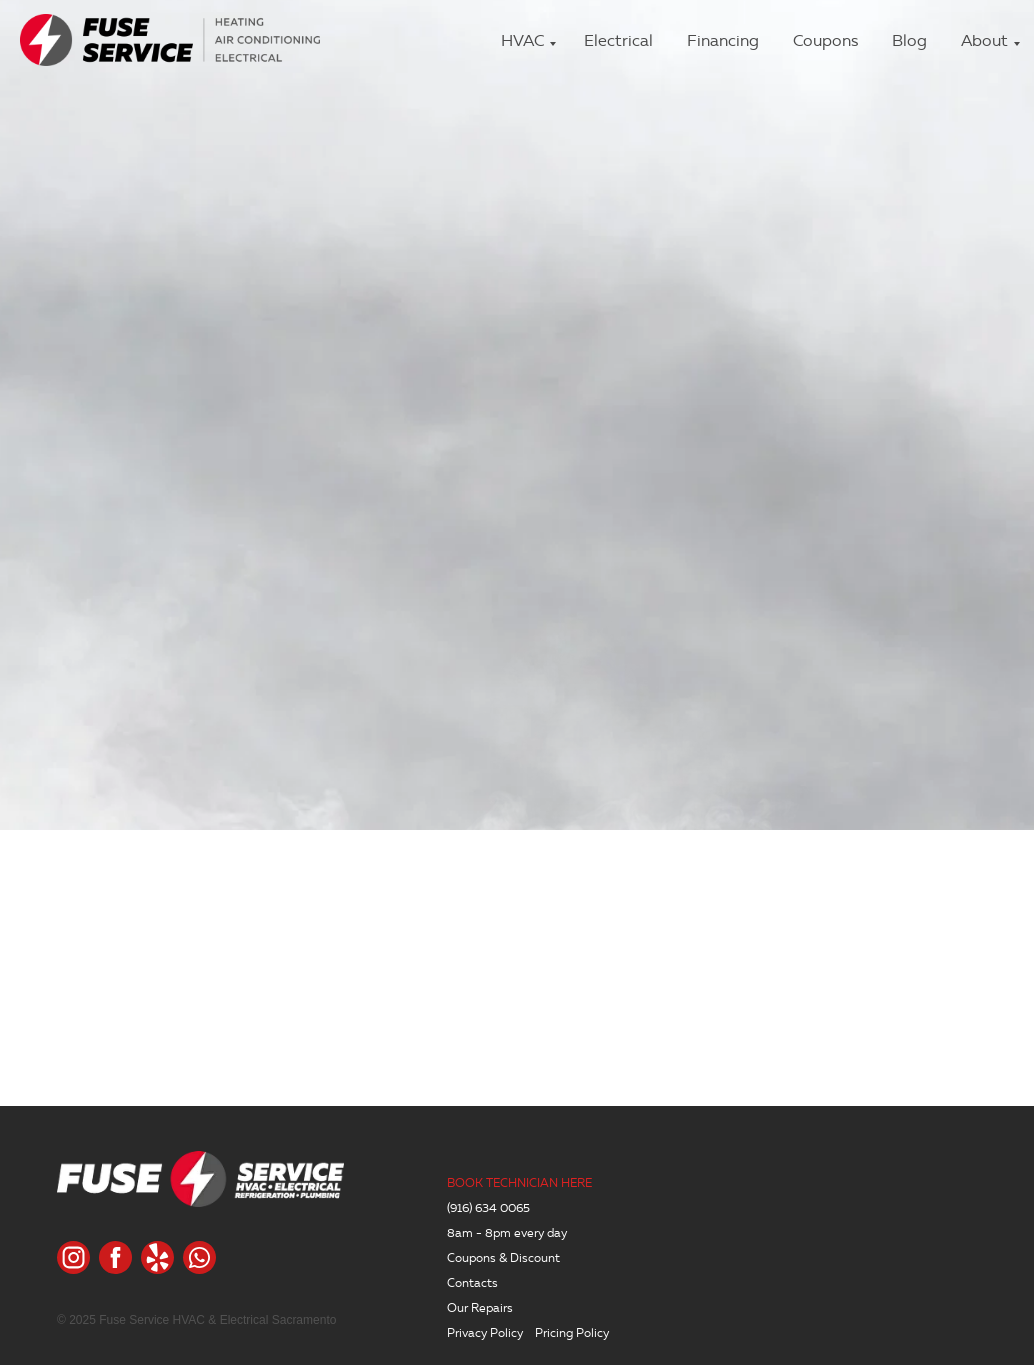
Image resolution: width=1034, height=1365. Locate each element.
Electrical (618, 40)
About (984, 40)
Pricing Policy (572, 1332)
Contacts (472, 1282)
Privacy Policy (485, 1332)
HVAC (522, 40)
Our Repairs (480, 1307)
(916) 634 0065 (488, 1207)
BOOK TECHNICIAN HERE (519, 1182)
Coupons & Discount (503, 1257)
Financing (723, 40)
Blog (909, 40)
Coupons (825, 40)
